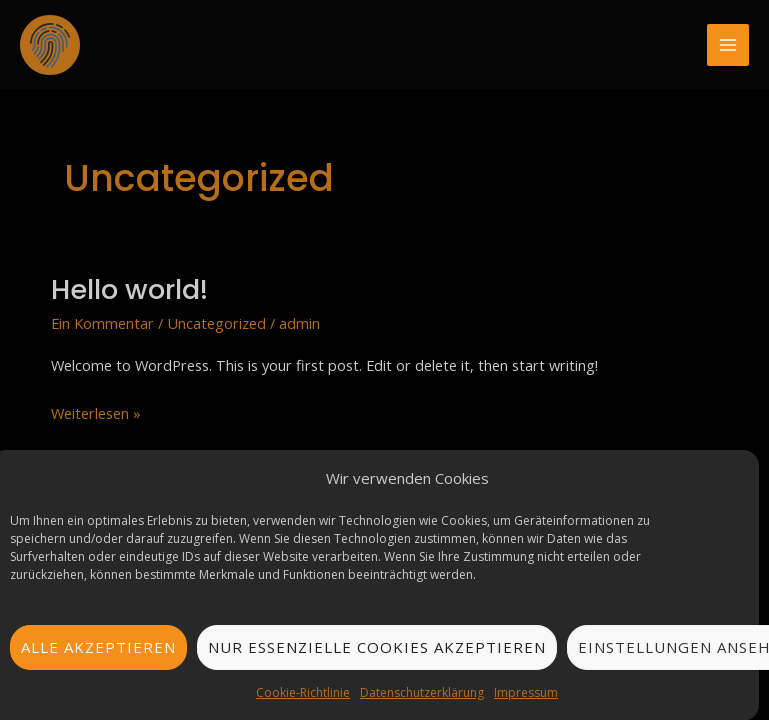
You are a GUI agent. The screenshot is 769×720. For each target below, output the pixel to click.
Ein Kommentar (102, 323)
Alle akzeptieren (98, 649)
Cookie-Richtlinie (303, 694)
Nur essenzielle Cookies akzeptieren (377, 649)
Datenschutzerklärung (422, 694)
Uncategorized (216, 323)
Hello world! (129, 289)
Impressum (526, 694)
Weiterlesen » (96, 411)
